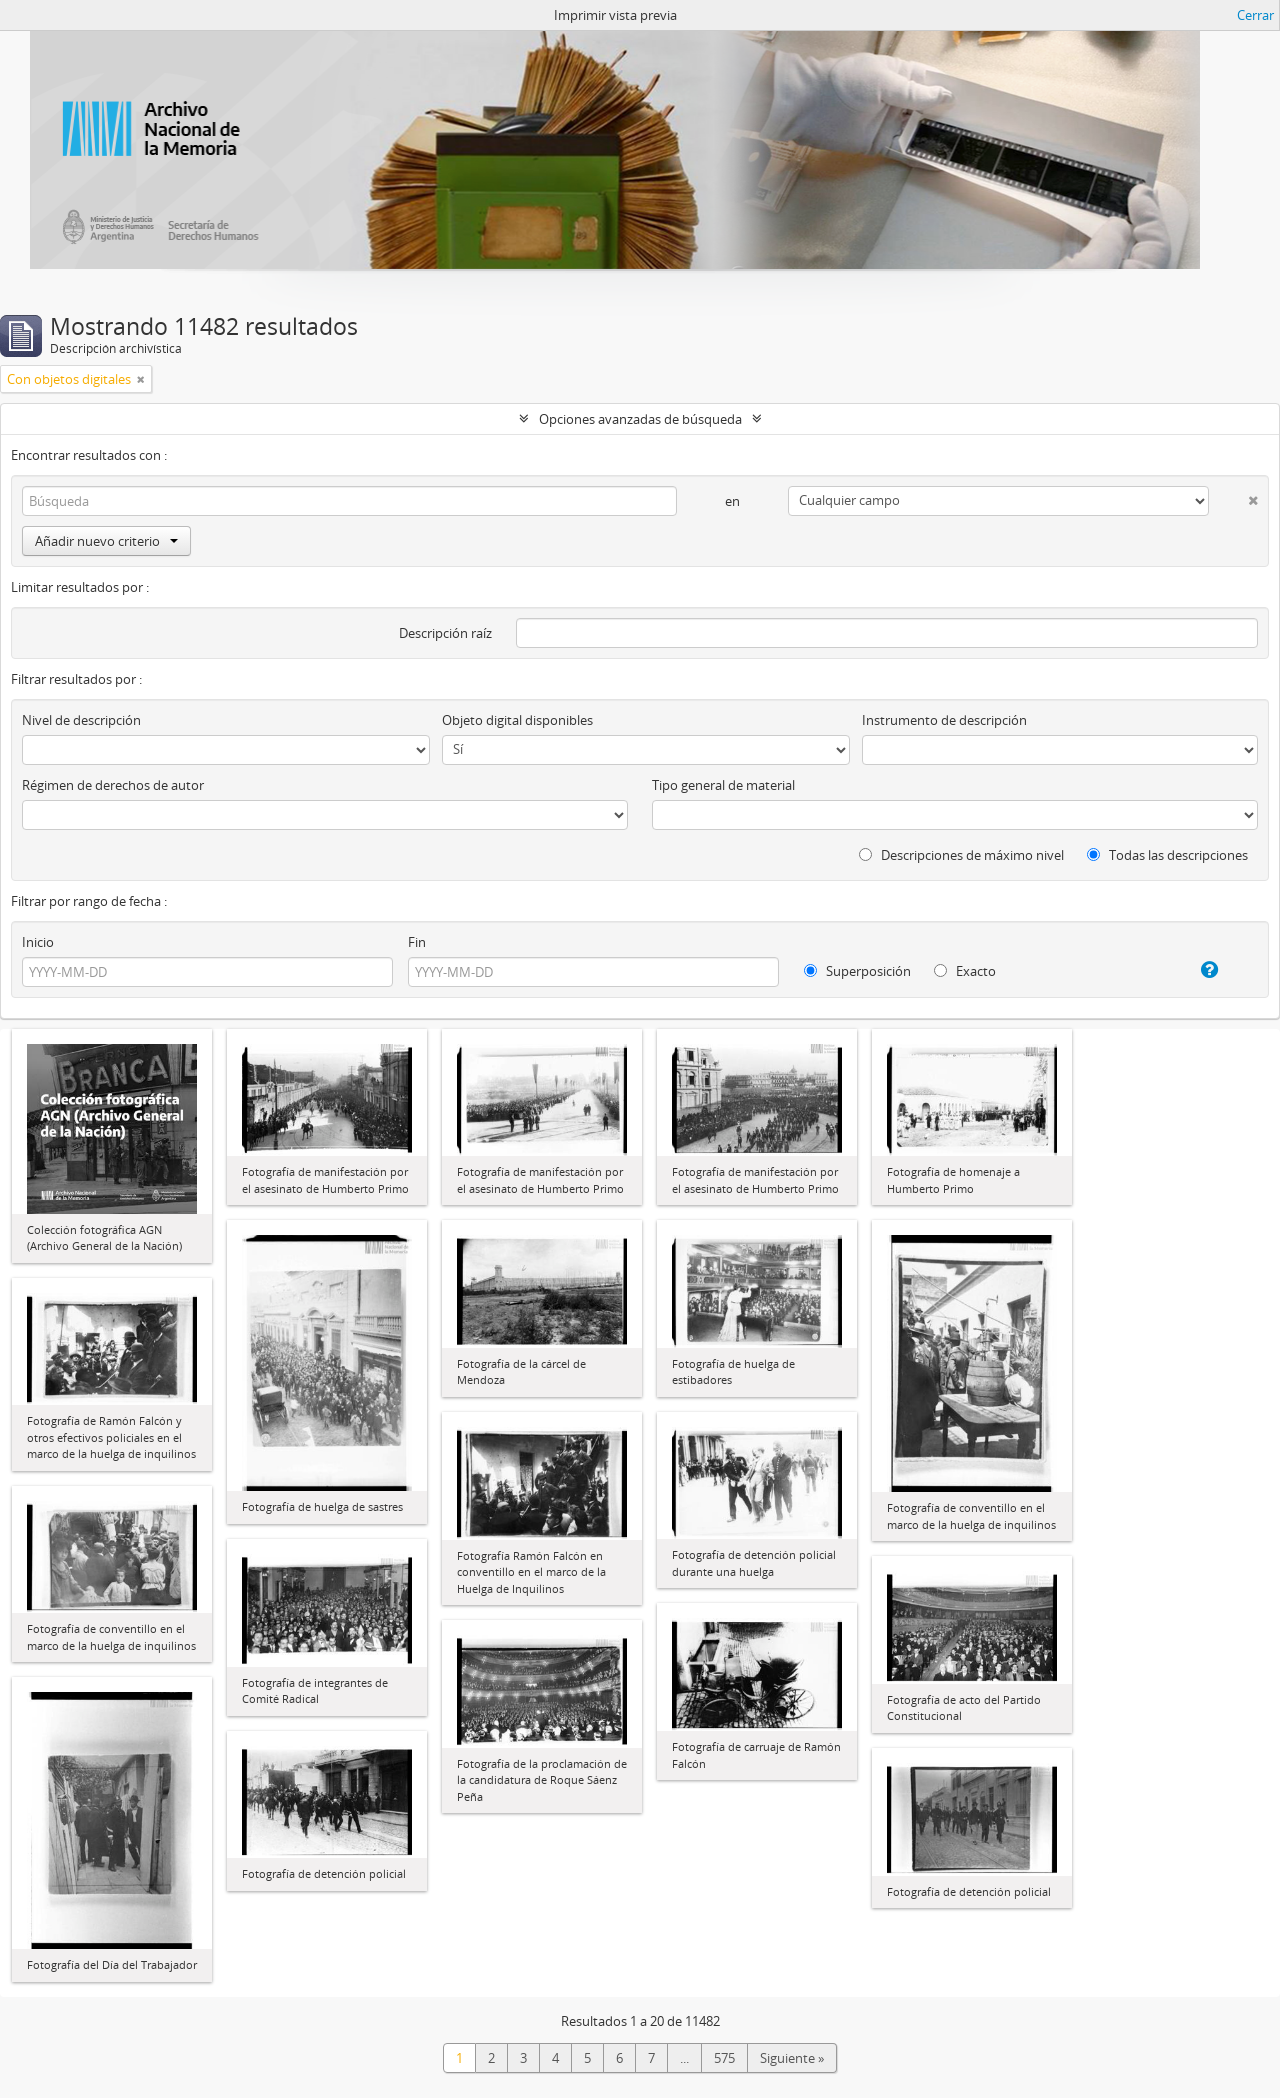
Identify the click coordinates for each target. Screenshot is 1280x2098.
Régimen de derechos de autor (113, 785)
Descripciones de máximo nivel (961, 855)
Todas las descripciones (1167, 855)
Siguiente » (792, 2058)
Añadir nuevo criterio (106, 541)
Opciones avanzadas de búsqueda (640, 419)
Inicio (38, 942)
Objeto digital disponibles (517, 720)
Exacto (965, 971)
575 (724, 2058)
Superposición (857, 971)
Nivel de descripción (81, 720)
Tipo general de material (723, 785)
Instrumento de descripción (944, 720)
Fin (417, 942)
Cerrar (1255, 15)
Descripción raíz (445, 633)
